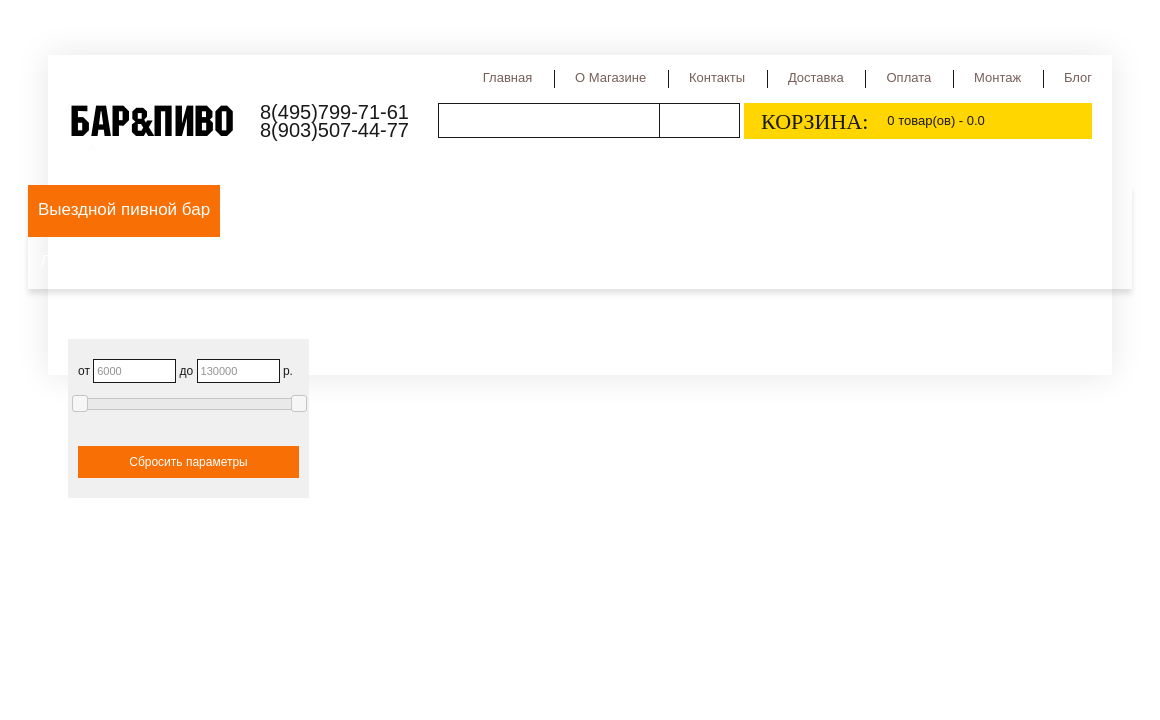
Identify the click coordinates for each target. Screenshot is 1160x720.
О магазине (610, 77)
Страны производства (736, 209)
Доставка (816, 77)
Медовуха (1006, 209)
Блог (1078, 77)
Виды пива (474, 209)
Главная (507, 77)
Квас (926, 209)
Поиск (699, 120)
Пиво (390, 209)
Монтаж (997, 77)
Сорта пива (583, 209)
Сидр (865, 209)
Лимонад (75, 261)
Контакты (717, 77)
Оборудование (290, 209)
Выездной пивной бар (124, 209)
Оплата (908, 77)
